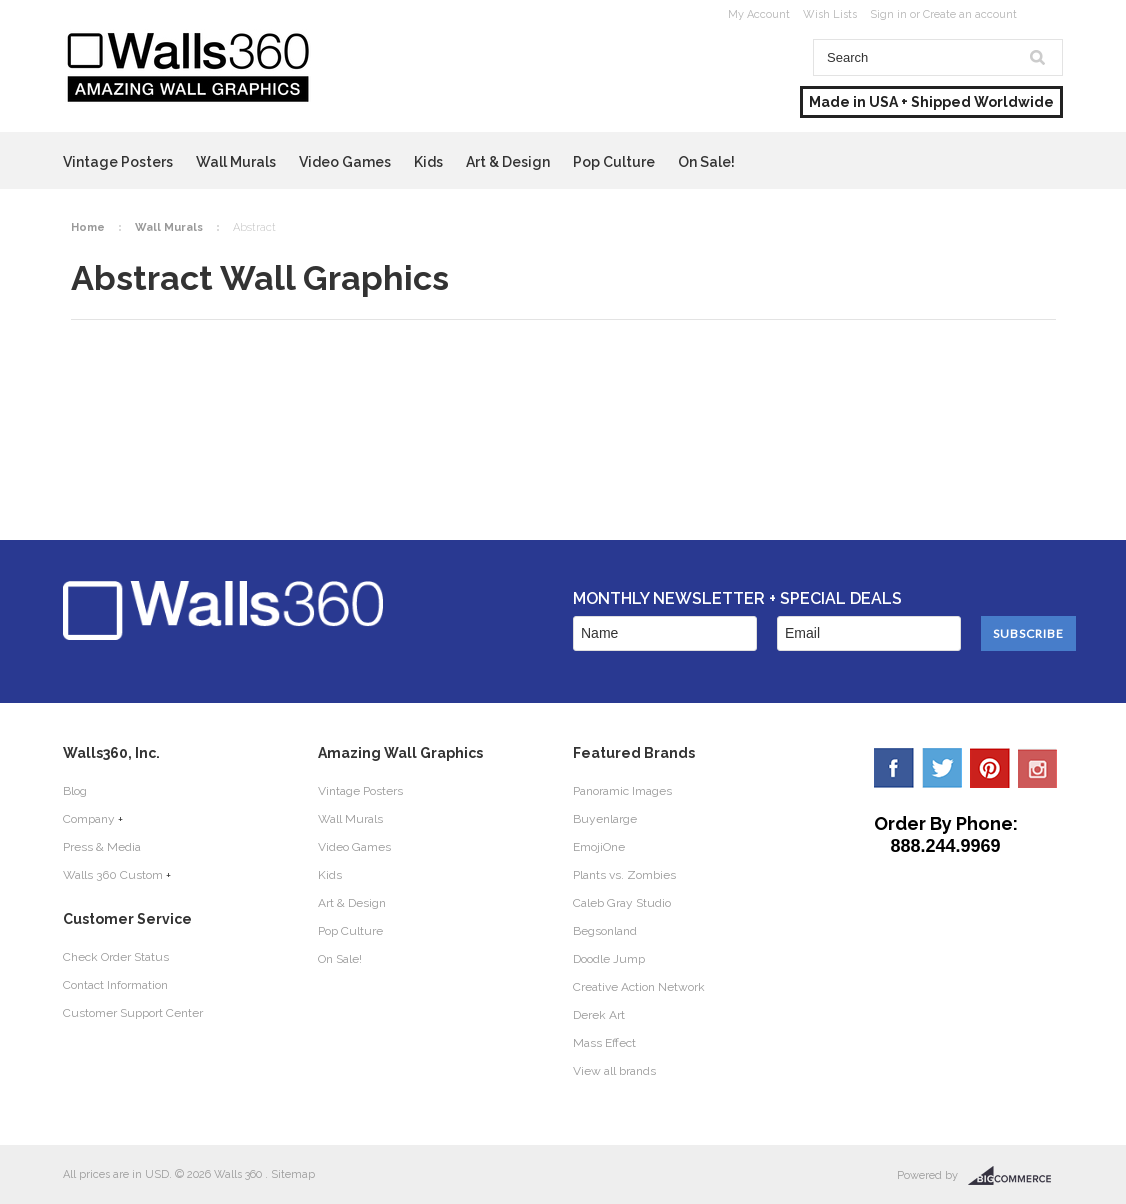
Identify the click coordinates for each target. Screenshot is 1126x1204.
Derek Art (599, 1015)
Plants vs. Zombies (624, 875)
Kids (428, 162)
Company (89, 819)
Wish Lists (830, 14)
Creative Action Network (639, 987)
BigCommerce (1015, 1176)
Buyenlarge (605, 819)
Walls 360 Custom (113, 875)
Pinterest (990, 768)
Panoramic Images (622, 791)
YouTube (1038, 768)
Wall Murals (236, 162)
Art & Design (508, 162)
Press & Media (102, 847)
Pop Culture (614, 162)
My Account (759, 14)
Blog (75, 791)
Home (88, 227)
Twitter (942, 768)
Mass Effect (604, 1043)
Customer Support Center (133, 1013)
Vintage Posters (118, 162)
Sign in (888, 14)
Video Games (345, 162)
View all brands (614, 1071)
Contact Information (115, 985)
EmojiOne (599, 847)
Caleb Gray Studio (622, 903)
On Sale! (706, 162)
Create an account (970, 14)
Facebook (894, 768)
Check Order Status (116, 957)
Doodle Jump (609, 959)
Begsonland (605, 931)
